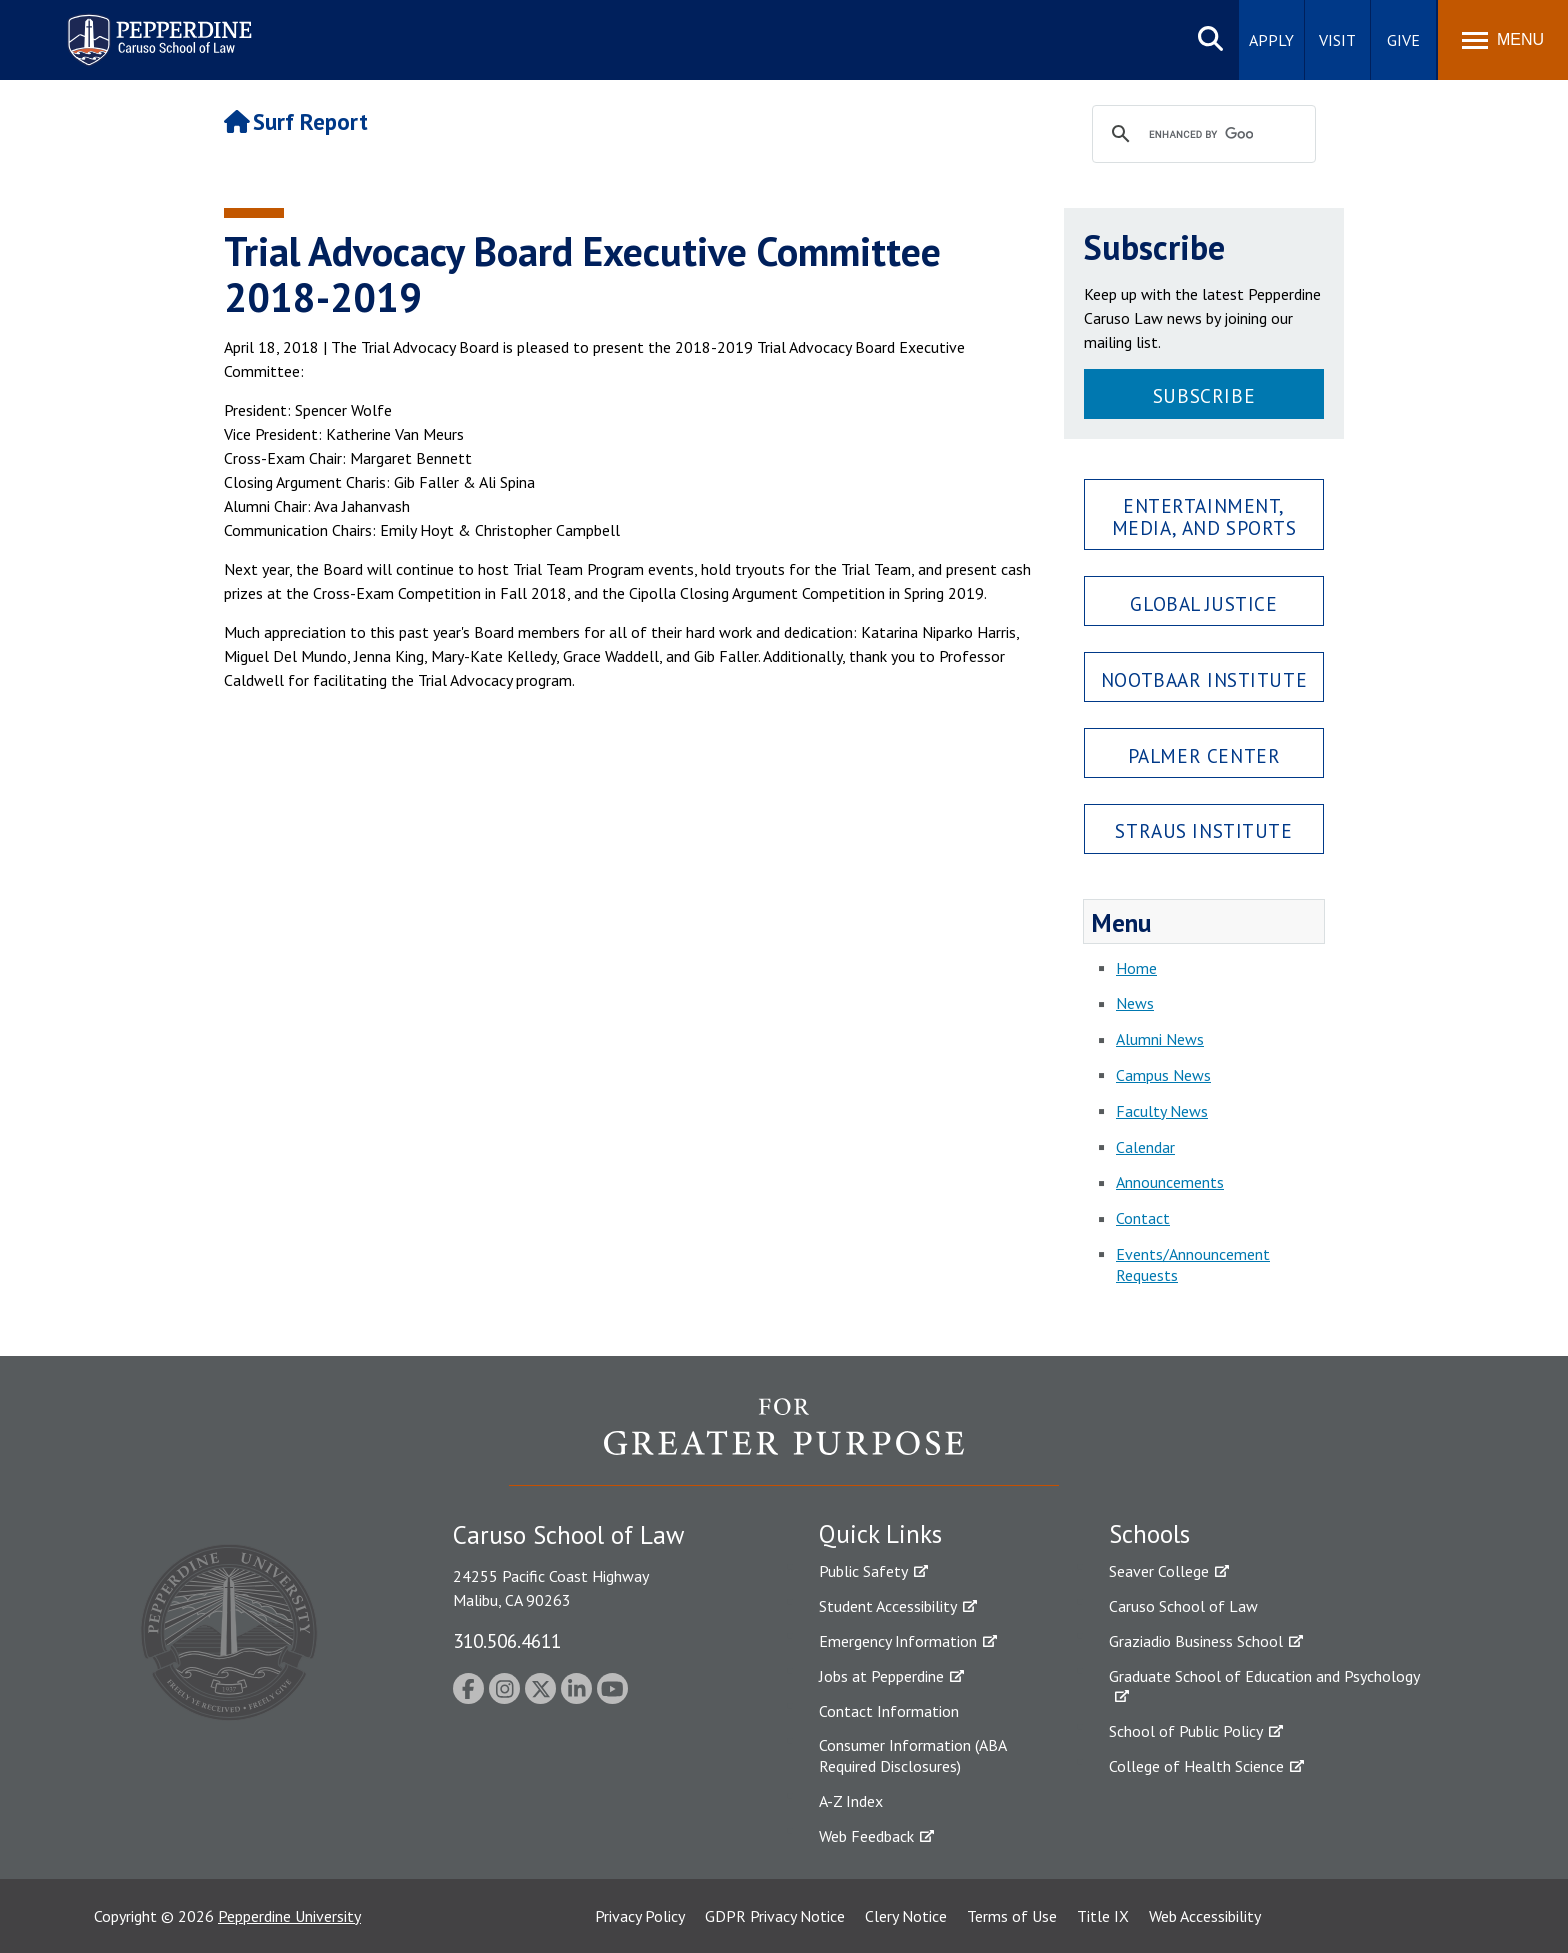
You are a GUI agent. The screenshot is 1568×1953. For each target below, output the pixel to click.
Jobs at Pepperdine (881, 1676)
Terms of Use (1012, 1916)
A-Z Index (851, 1801)
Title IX (1103, 1916)
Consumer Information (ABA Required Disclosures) (912, 1755)
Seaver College (1159, 1571)
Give (1403, 40)
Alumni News (1160, 1039)
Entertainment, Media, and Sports (1204, 516)
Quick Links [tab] (880, 1534)
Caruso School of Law (1183, 1606)
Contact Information (889, 1711)
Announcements (1170, 1182)
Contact (1143, 1218)
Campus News (1163, 1075)
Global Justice (1203, 603)
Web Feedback (866, 1836)
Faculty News (1162, 1111)
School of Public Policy (1186, 1731)
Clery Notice (906, 1916)
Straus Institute (1203, 830)
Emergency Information (898, 1641)
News (1135, 1003)
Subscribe (1204, 395)
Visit (1337, 40)
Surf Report (296, 121)
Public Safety (863, 1571)
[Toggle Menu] (1503, 40)
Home (1136, 968)
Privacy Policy (640, 1916)
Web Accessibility (1205, 1916)
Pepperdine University (289, 1916)
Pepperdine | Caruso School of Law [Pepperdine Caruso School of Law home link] (156, 27)
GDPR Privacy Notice (775, 1916)
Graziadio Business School (1196, 1641)
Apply (1271, 40)
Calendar (1145, 1147)
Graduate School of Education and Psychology (1264, 1676)
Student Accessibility (888, 1606)
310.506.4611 (507, 1640)
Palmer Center (1204, 755)
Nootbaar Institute (1204, 679)
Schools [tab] (1149, 1534)
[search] (1201, 135)
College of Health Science (1196, 1766)
